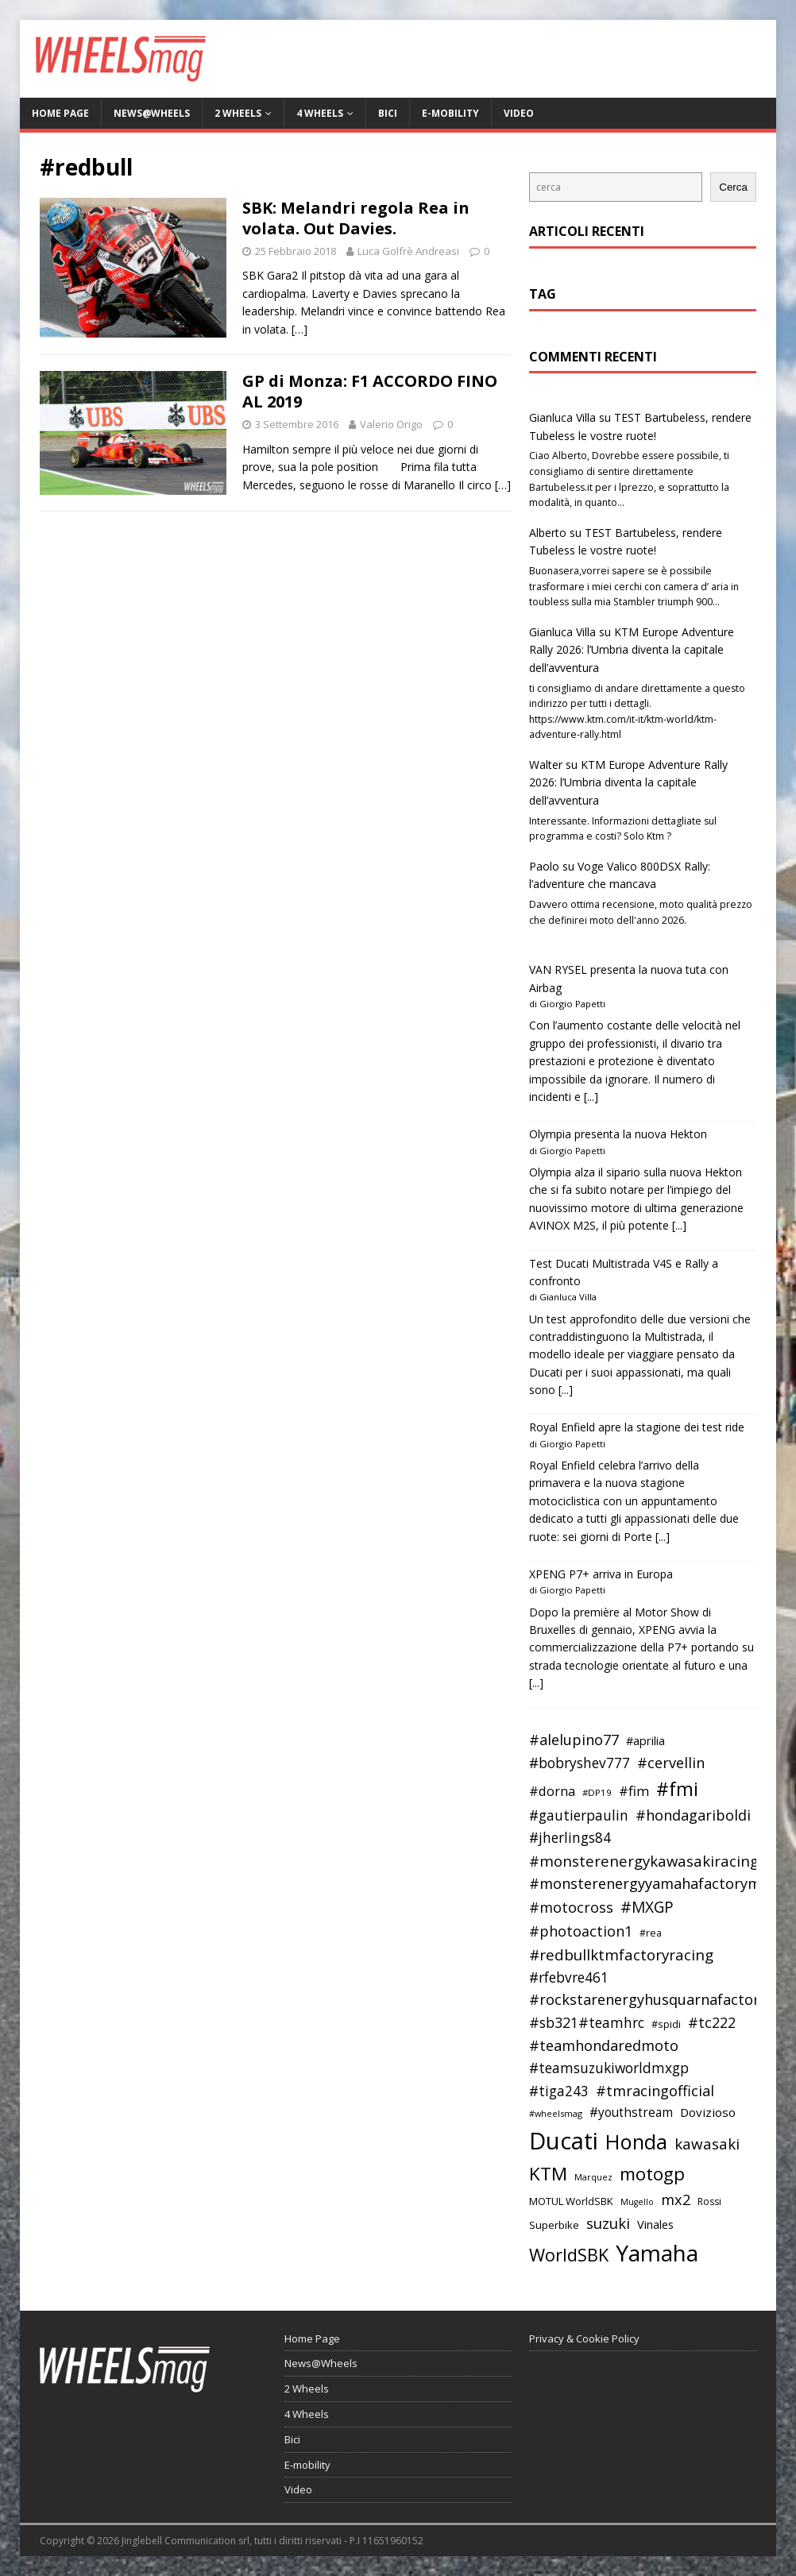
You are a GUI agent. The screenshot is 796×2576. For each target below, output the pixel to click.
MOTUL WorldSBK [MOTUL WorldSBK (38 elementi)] (571, 2201)
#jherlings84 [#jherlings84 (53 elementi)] (570, 1838)
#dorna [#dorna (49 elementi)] (552, 1791)
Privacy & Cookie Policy (584, 2338)
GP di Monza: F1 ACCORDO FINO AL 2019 (369, 391)
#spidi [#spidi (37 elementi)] (666, 2024)
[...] (591, 1096)
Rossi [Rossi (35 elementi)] (709, 2201)
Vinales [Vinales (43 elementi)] (655, 2224)
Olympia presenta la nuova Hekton (618, 1133)
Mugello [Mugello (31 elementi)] (637, 2201)
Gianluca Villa (562, 417)
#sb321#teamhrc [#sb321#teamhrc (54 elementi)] (586, 2022)
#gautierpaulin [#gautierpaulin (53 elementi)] (578, 1815)
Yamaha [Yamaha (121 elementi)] (657, 2253)
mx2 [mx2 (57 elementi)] (675, 2199)
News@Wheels (152, 113)
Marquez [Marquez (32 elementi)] (593, 2177)
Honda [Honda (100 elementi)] (636, 2141)
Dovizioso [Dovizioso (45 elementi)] (708, 2112)
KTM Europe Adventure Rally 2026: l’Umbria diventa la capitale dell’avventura (631, 649)
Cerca (733, 187)
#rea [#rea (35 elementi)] (651, 1933)
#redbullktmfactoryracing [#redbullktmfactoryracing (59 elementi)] (621, 1955)
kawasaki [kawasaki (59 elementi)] (707, 2144)
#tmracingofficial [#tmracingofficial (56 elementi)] (655, 2090)
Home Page (60, 113)
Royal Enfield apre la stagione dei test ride (636, 1427)
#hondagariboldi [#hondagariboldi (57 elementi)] (693, 1815)
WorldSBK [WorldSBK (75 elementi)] (569, 2254)
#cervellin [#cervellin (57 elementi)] (671, 1762)
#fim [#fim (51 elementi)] (634, 1791)
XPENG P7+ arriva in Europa (601, 1574)
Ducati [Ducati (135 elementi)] (563, 2141)
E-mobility (450, 113)
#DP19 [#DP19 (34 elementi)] (597, 1792)
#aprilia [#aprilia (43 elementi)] (645, 1740)
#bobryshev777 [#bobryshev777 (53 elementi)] (579, 1763)
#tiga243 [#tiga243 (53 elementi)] (559, 2091)
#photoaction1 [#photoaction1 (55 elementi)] (580, 1931)
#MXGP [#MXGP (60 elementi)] (647, 1907)
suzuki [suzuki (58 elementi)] (608, 2223)
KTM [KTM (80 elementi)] (548, 2173)
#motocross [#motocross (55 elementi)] (571, 1907)
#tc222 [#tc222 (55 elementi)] (712, 2022)
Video (519, 113)
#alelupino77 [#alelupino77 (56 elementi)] (574, 1739)
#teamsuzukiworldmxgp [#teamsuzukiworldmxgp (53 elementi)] (609, 2068)
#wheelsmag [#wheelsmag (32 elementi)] (555, 2113)
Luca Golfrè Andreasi (408, 251)
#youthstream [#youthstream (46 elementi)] (631, 2112)
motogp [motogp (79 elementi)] (652, 2173)
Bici (387, 113)
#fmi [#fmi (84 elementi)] (677, 1789)
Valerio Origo (391, 424)
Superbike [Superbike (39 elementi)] (554, 2225)
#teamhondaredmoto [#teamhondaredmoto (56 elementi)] (603, 2045)
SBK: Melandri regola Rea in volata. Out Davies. (355, 218)
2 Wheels (237, 113)
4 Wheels (319, 113)
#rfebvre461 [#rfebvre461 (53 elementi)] (569, 1977)
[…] (299, 329)
